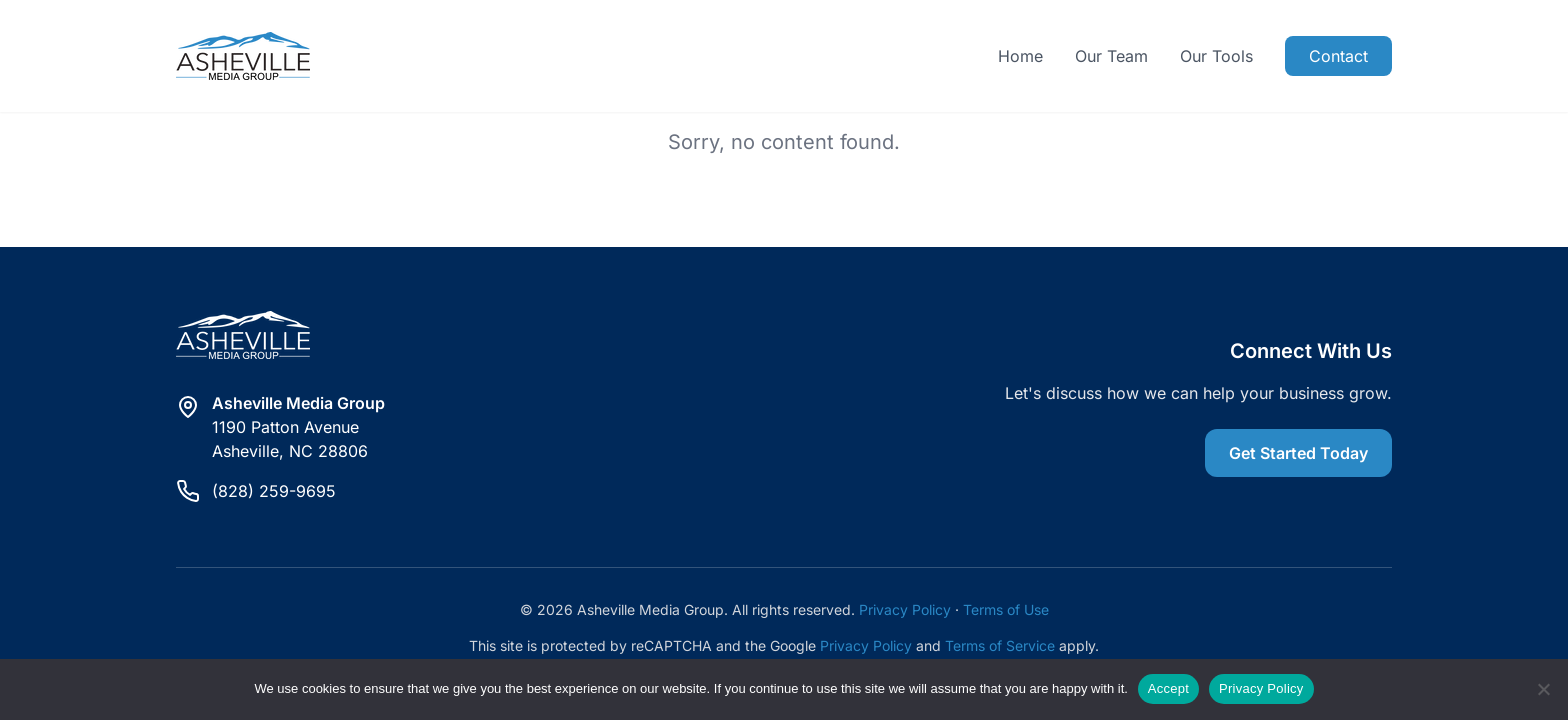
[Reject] (1543, 689)
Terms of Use (1006, 609)
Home (1020, 56)
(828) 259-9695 (274, 491)
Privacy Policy (905, 609)
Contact (1338, 56)
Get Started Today (1298, 453)
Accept (1168, 688)
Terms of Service (1000, 645)
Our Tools (1216, 56)
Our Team (1111, 56)
